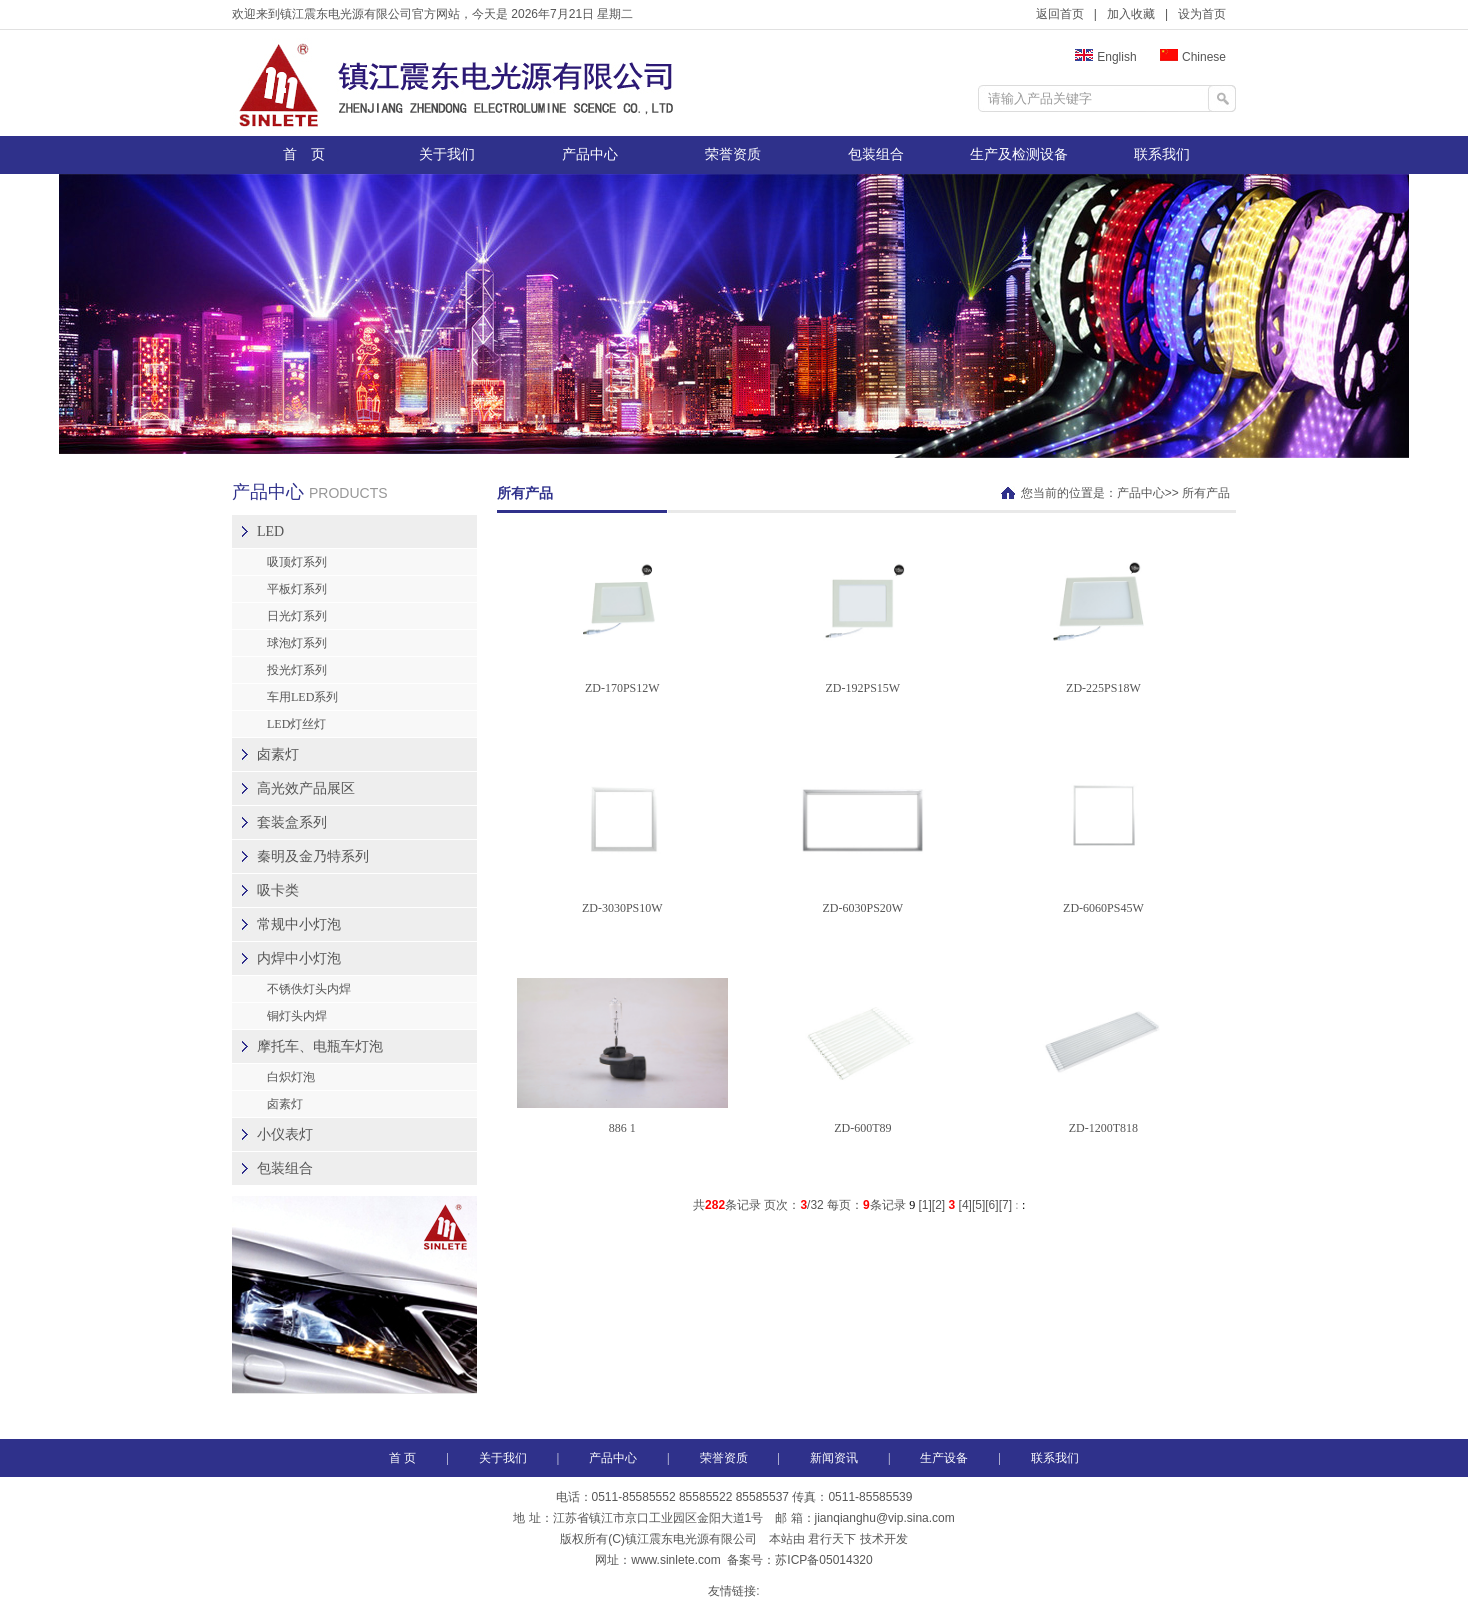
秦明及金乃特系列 (313, 856)
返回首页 (1060, 14)
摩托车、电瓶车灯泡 (320, 1046)
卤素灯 (278, 754)
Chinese (1193, 57)
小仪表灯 (285, 1134)
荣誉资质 (733, 154)
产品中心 (590, 154)
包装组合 (876, 154)
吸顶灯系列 (297, 562)
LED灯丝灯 (296, 724)
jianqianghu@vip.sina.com (885, 1518)
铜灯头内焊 (297, 1016)
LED (270, 531)
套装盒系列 (292, 822)
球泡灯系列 (297, 643)
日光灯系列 (297, 616)
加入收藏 (1131, 14)
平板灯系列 (297, 589)
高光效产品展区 (306, 788)
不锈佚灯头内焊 (309, 989)
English (1105, 57)
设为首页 (1202, 14)
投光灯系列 (297, 670)
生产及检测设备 (1019, 154)
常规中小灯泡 (299, 924)
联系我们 (1162, 154)
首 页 (304, 154)
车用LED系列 (302, 697)
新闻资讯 (834, 1458)
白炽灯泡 (291, 1077)
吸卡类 (278, 890)
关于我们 (447, 154)
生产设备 (944, 1458)
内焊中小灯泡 (299, 958)
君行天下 (832, 1539)
